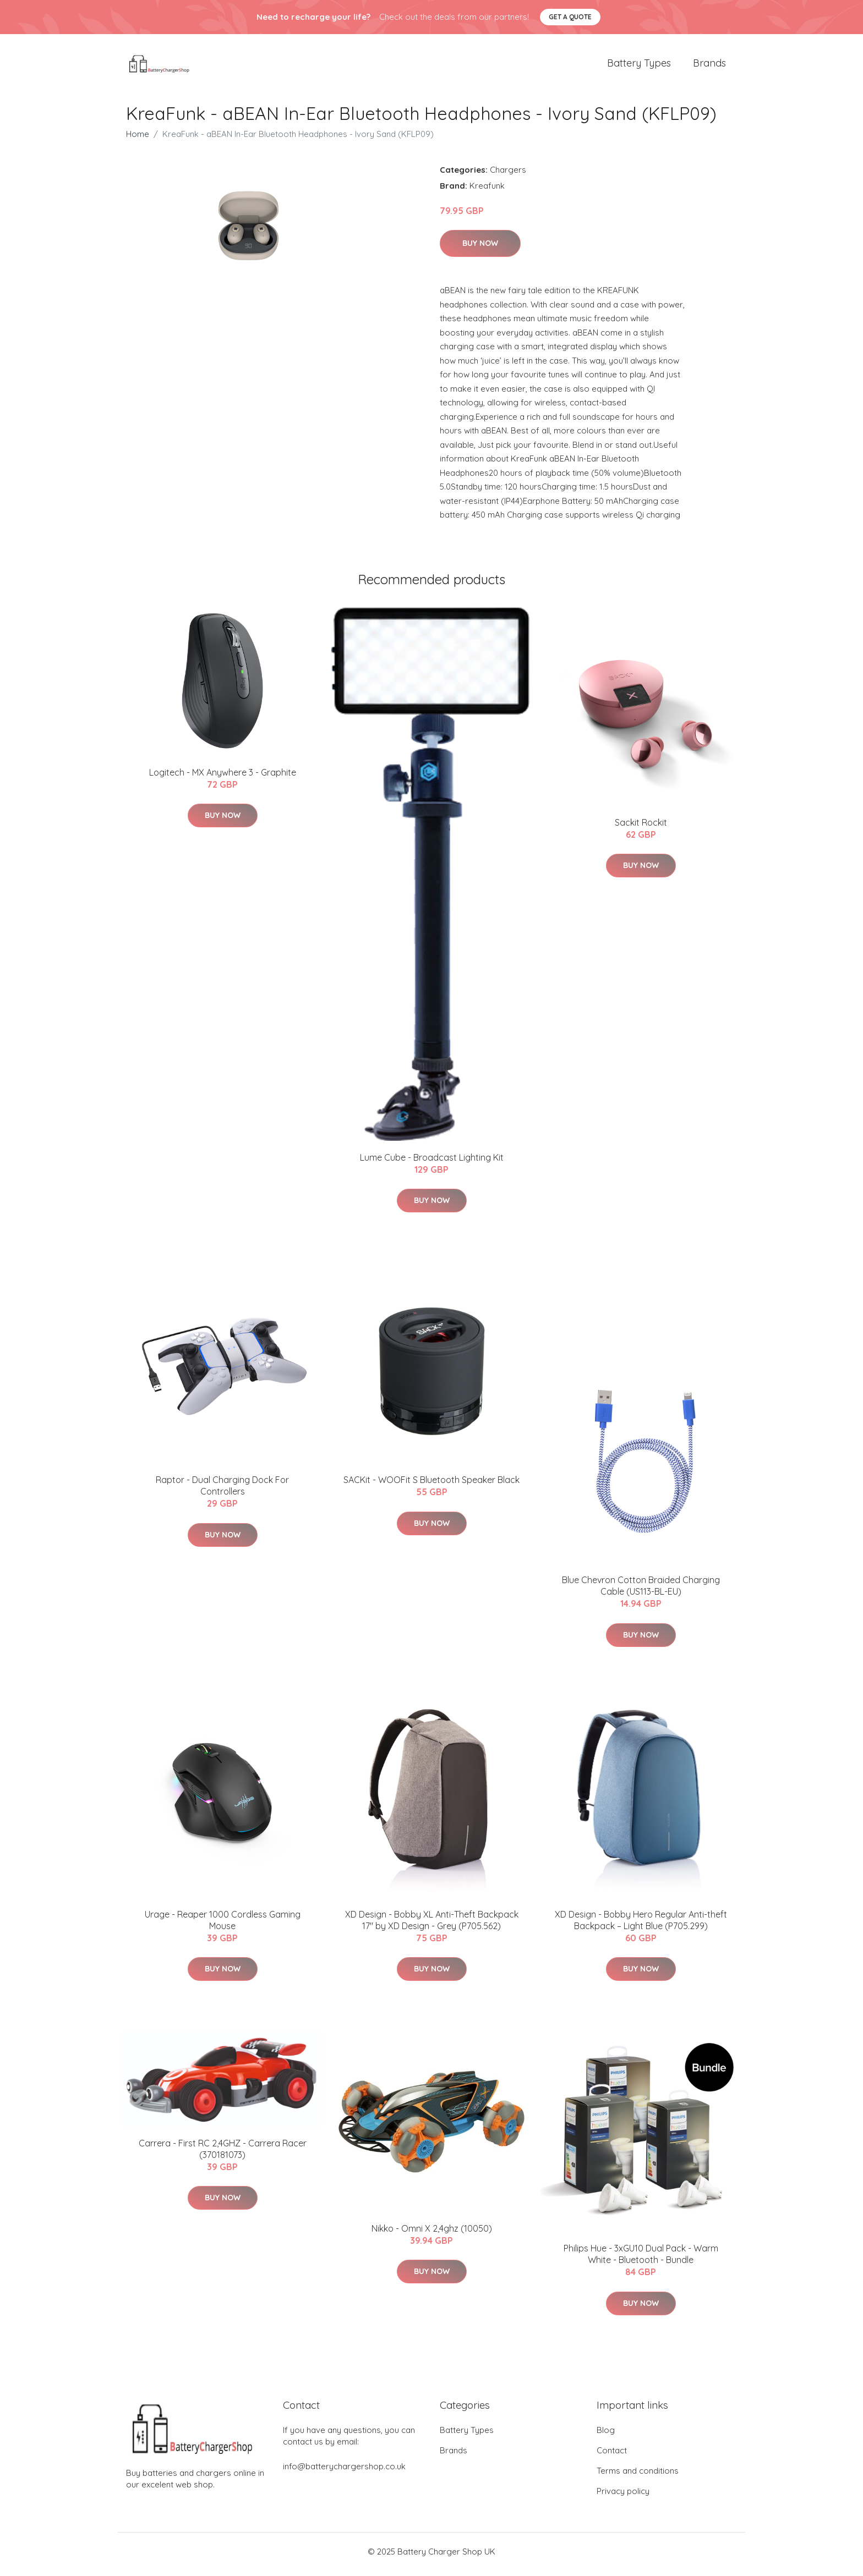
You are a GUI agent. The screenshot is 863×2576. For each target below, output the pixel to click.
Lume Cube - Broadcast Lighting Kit (432, 1162)
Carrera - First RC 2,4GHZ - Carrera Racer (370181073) (223, 2154)
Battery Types (639, 65)
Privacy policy (623, 2496)
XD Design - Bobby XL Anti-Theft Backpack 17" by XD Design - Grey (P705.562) (431, 1925)
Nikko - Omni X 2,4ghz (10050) (432, 2233)
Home (137, 139)
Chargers (508, 175)
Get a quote (570, 17)
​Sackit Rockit (641, 827)
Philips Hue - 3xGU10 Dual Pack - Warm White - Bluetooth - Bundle (641, 2260)
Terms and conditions (638, 2476)
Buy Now (480, 249)
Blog (606, 2435)
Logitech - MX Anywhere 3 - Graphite (222, 777)
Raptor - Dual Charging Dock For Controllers (222, 1491)
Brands (709, 65)
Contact (612, 2456)
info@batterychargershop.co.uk (344, 2472)
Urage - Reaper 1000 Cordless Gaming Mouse (223, 1925)
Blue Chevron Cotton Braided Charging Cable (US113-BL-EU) (641, 1591)
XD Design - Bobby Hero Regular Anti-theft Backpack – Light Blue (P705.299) (641, 1925)
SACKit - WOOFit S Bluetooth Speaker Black (431, 1485)
